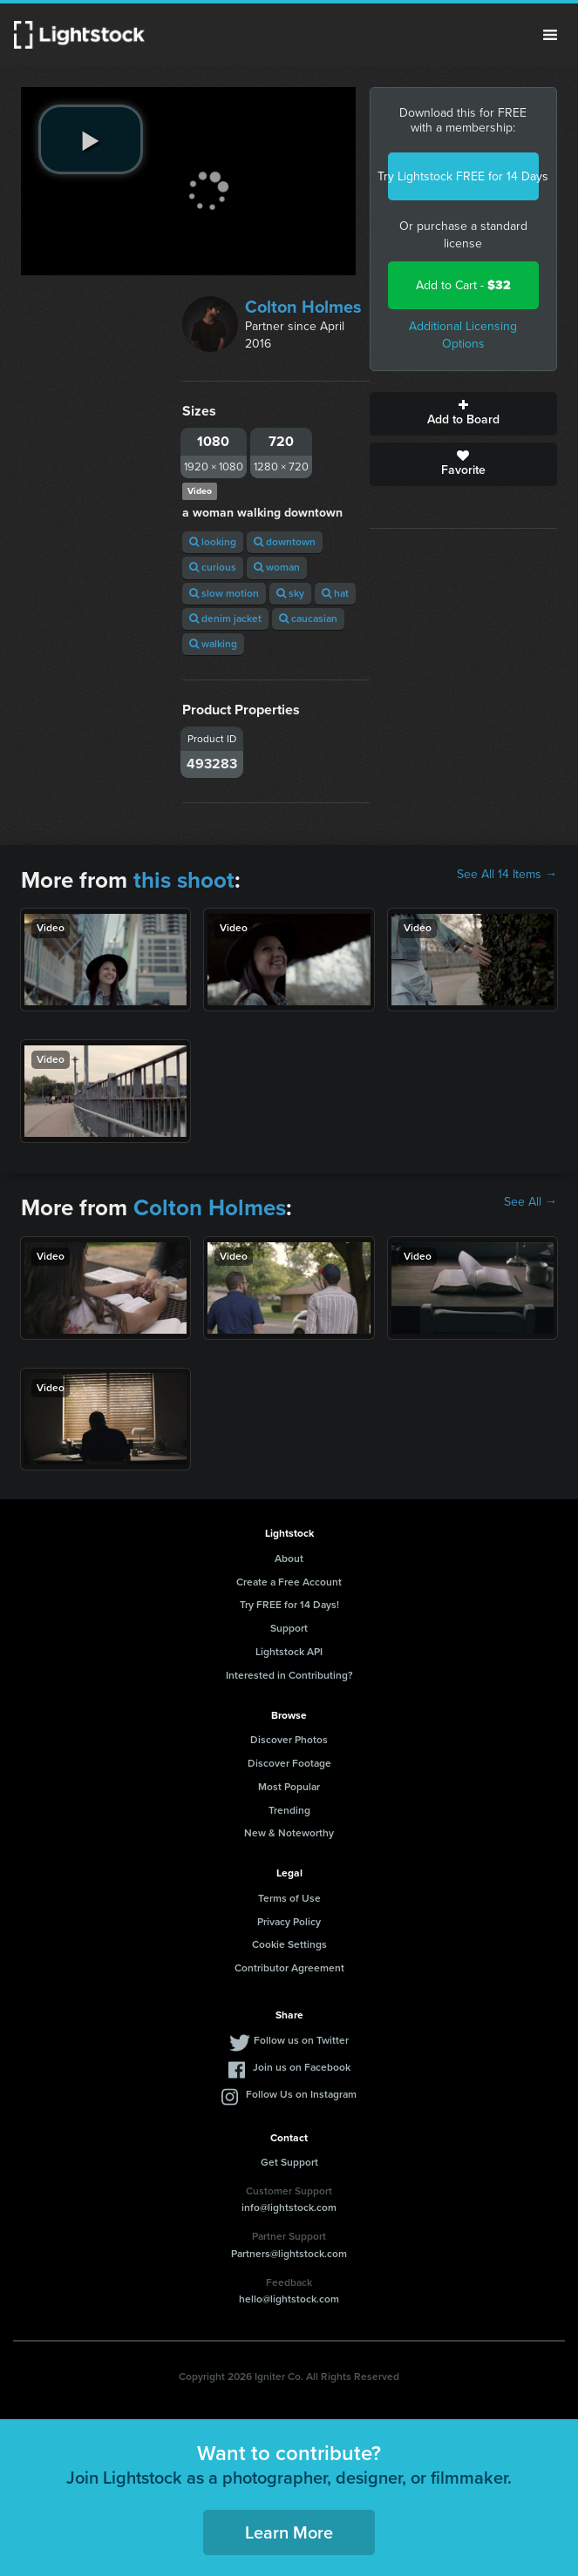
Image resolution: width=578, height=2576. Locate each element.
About (289, 1558)
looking (212, 542)
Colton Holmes (303, 307)
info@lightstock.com (289, 2207)
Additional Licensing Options (463, 335)
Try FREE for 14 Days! (289, 1605)
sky (290, 593)
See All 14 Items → (507, 874)
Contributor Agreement (289, 1968)
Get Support (289, 2162)
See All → (530, 1202)
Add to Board (463, 414)
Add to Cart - (463, 285)
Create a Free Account (289, 1582)
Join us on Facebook (301, 2067)
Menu (550, 35)
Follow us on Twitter (301, 2040)
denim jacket (225, 618)
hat (335, 593)
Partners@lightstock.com (289, 2254)
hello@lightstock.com (289, 2299)
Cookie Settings (289, 1944)
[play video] (90, 139)
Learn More (289, 2532)
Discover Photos (289, 1740)
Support (289, 1628)
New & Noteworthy (289, 1833)
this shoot (184, 879)
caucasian (308, 618)
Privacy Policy (289, 1922)
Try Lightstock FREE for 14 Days (463, 176)
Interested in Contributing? (289, 1675)
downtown (285, 542)
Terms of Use (289, 1898)
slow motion (224, 593)
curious (212, 567)
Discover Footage (289, 1763)
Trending (289, 1810)
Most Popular (289, 1787)
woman (277, 567)
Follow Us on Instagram (301, 2094)
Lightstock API (289, 1652)
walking (213, 644)
